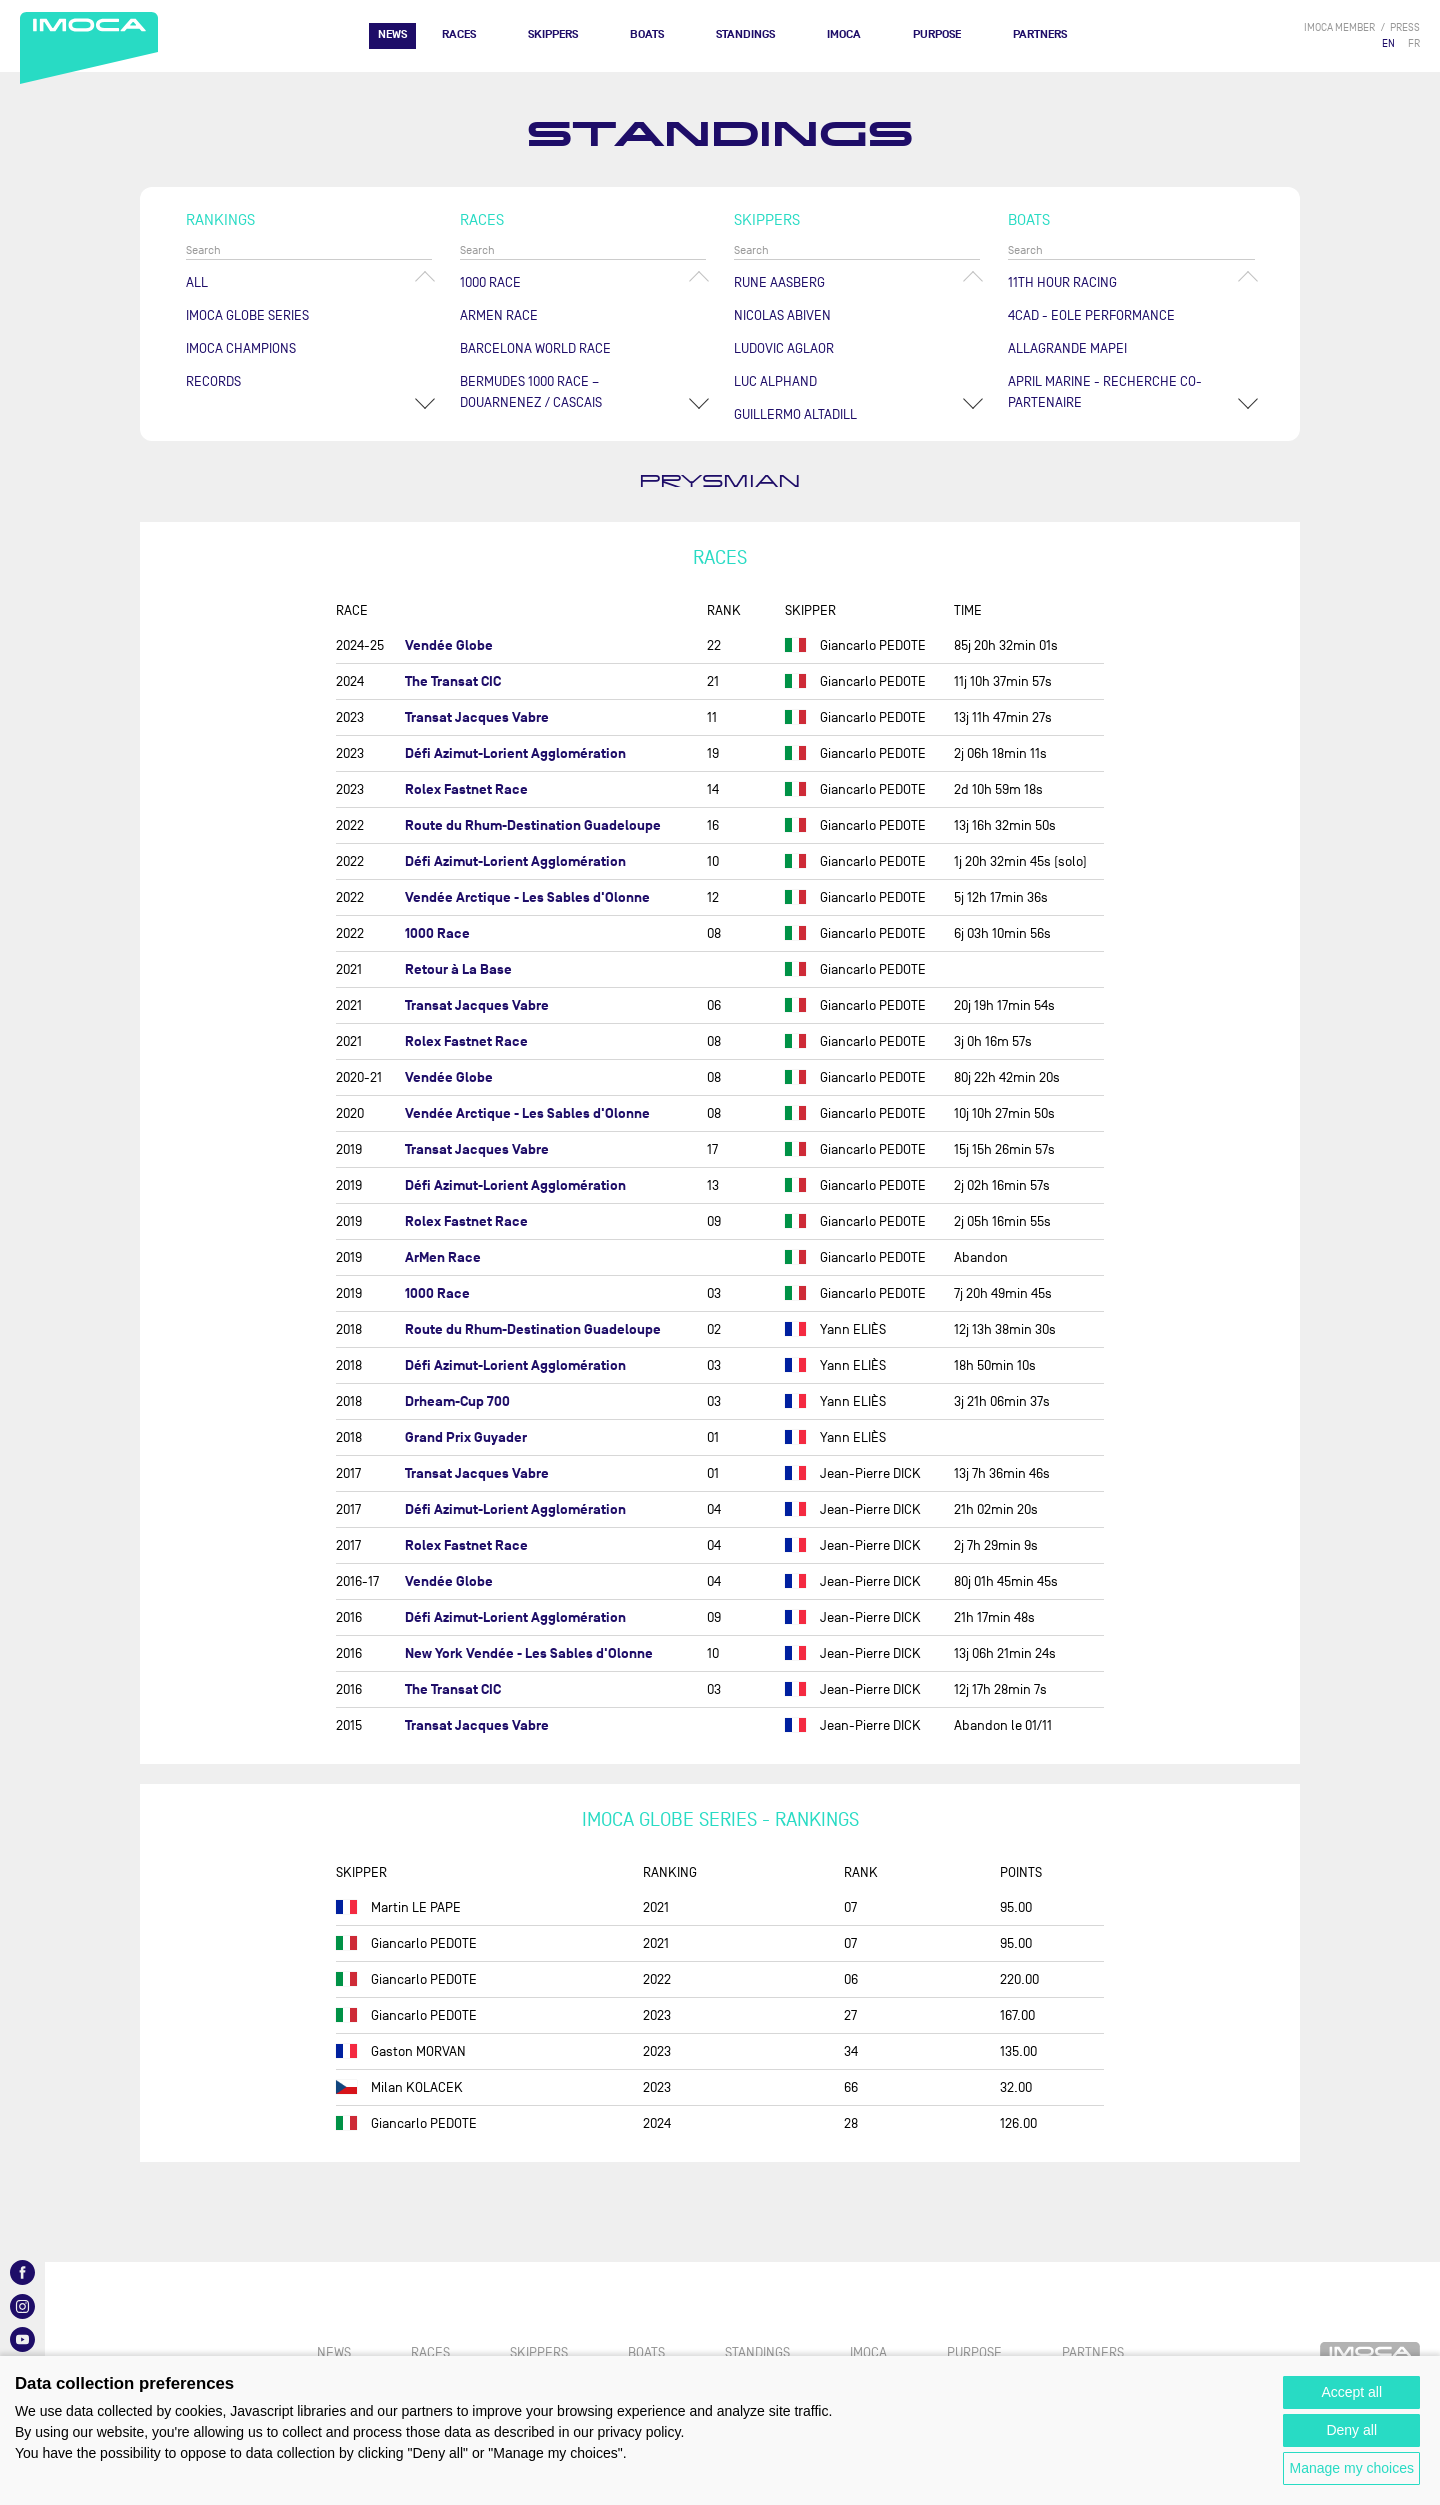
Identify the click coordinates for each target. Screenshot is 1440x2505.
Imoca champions (241, 348)
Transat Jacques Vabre (477, 717)
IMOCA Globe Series (247, 315)
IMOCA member (1339, 27)
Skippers (553, 34)
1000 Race (490, 282)
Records (213, 381)
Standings (745, 34)
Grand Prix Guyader (466, 1437)
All (197, 282)
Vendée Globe (449, 645)
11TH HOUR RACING (1062, 282)
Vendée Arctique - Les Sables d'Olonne (527, 897)
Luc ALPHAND (775, 381)
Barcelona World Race (535, 348)
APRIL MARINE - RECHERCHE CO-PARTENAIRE (1105, 392)
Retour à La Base (458, 969)
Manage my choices (1351, 2468)
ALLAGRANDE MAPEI (1067, 348)
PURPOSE (937, 34)
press (1405, 27)
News (392, 34)
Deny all (1351, 2430)
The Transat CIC (453, 681)
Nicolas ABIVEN (782, 315)
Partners (1040, 34)
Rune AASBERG (779, 282)
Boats (647, 34)
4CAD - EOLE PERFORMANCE (1091, 315)
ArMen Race (499, 315)
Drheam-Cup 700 (457, 1401)
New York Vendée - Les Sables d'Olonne (529, 1653)
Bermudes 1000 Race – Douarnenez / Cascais (531, 392)
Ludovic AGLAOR (784, 348)
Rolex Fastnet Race (466, 789)
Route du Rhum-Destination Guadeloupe (533, 825)
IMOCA (844, 34)
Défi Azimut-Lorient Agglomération (515, 753)
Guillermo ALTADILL (795, 414)
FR (1414, 43)
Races (459, 34)
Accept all (1351, 2392)
